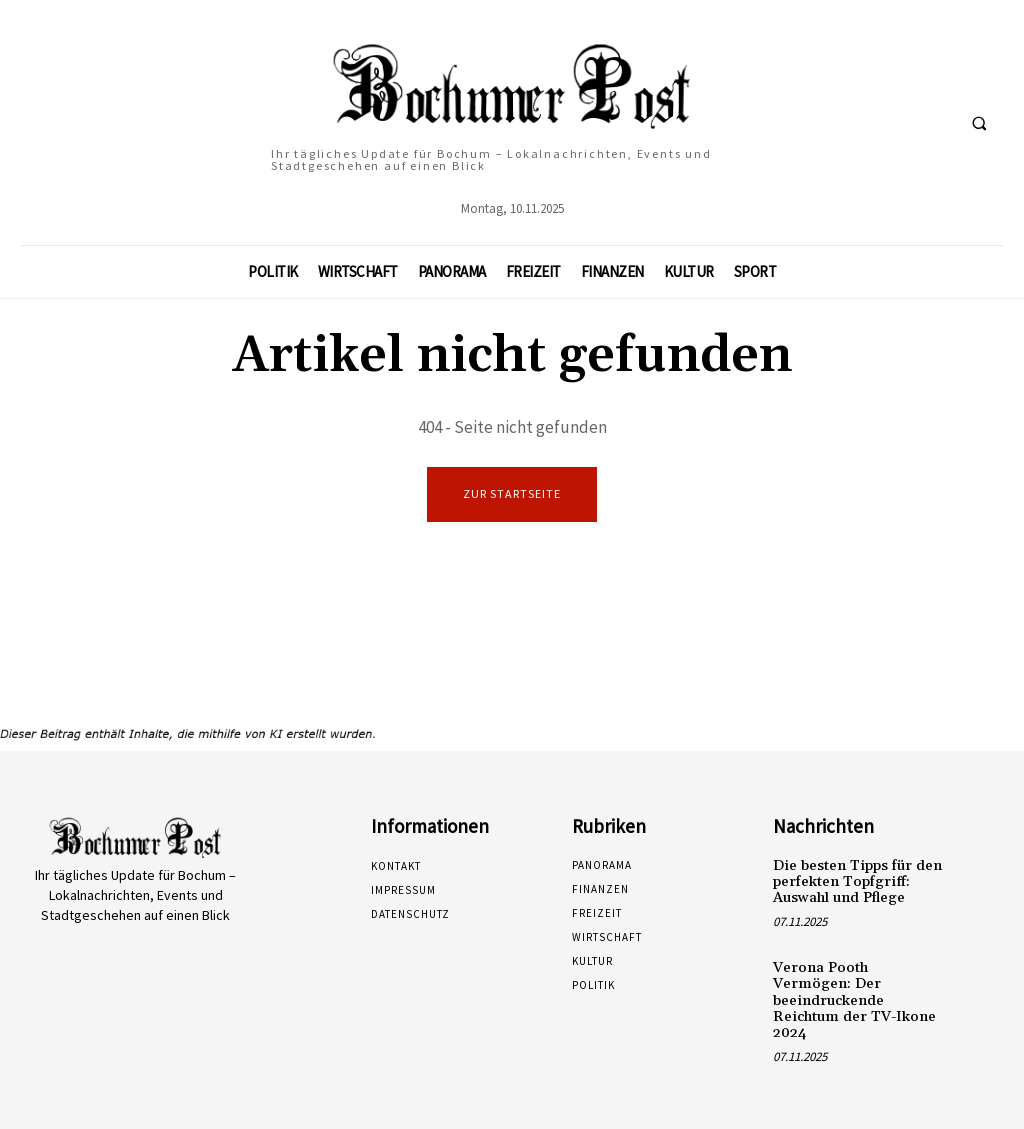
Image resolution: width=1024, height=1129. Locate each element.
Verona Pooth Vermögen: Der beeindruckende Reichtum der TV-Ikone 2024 (856, 987)
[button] (979, 123)
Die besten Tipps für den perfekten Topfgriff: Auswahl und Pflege (853, 880)
